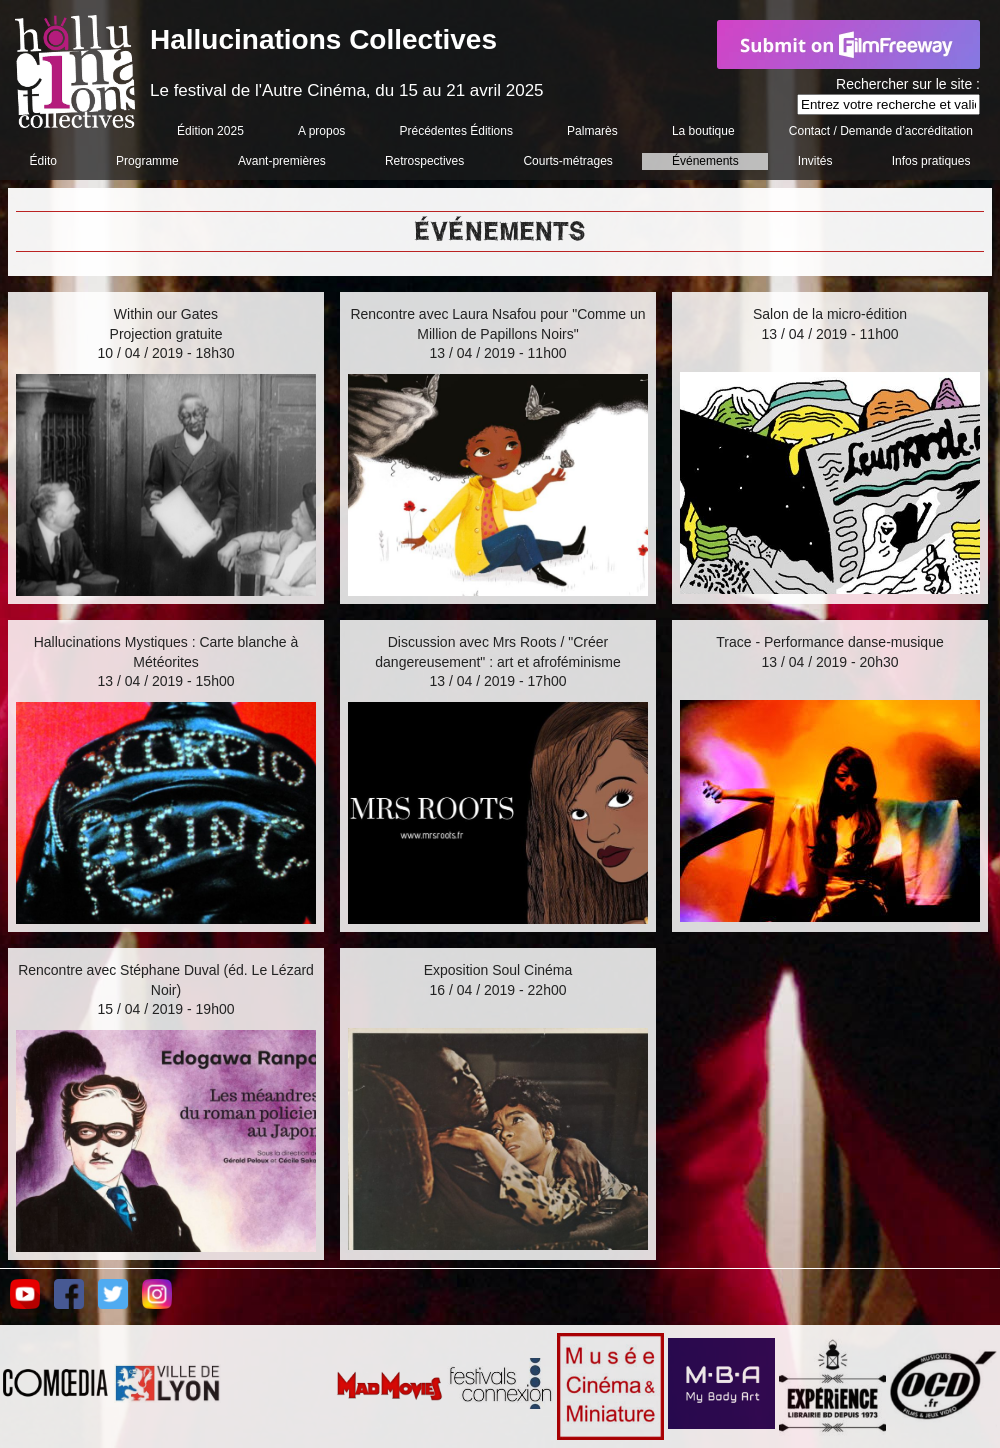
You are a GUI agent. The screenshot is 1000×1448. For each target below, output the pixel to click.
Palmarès (592, 131)
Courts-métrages (567, 161)
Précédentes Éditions (456, 131)
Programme (147, 161)
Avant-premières (282, 161)
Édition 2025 (210, 131)
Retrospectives (424, 161)
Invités (815, 161)
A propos (321, 131)
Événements (705, 161)
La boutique (703, 131)
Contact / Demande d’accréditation (881, 131)
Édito (43, 161)
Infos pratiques (931, 161)
